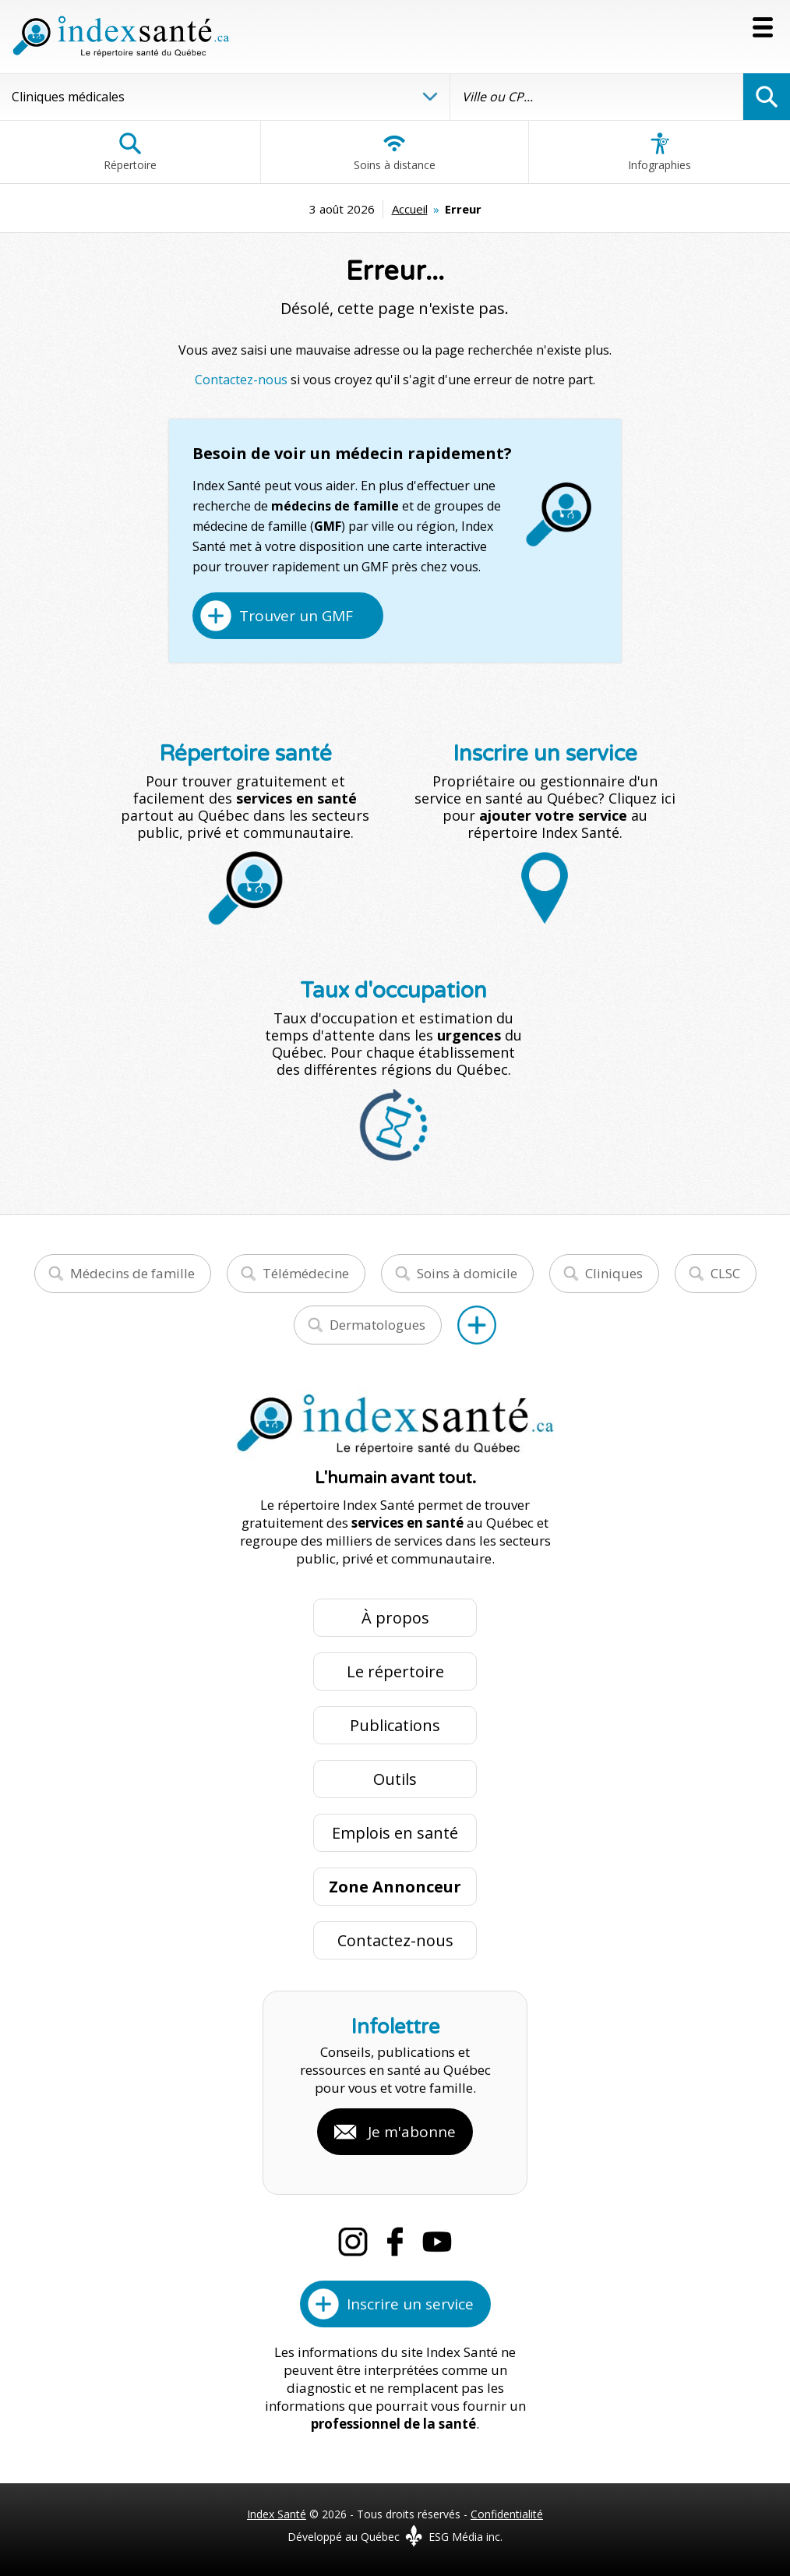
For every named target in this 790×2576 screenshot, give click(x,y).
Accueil (410, 209)
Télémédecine (306, 1273)
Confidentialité (507, 2514)
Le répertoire (395, 1671)
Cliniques (614, 1273)
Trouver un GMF (296, 616)
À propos (395, 1617)
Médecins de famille (132, 1273)
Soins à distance (395, 152)
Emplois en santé (395, 1832)
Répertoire (130, 152)
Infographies (659, 152)
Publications (395, 1725)
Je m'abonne (412, 2132)
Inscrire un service (410, 2304)
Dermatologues (377, 1325)
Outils (395, 1779)
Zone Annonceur (395, 1886)
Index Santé (276, 2514)
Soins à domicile (467, 1273)
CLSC (725, 1273)
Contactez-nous (241, 379)
